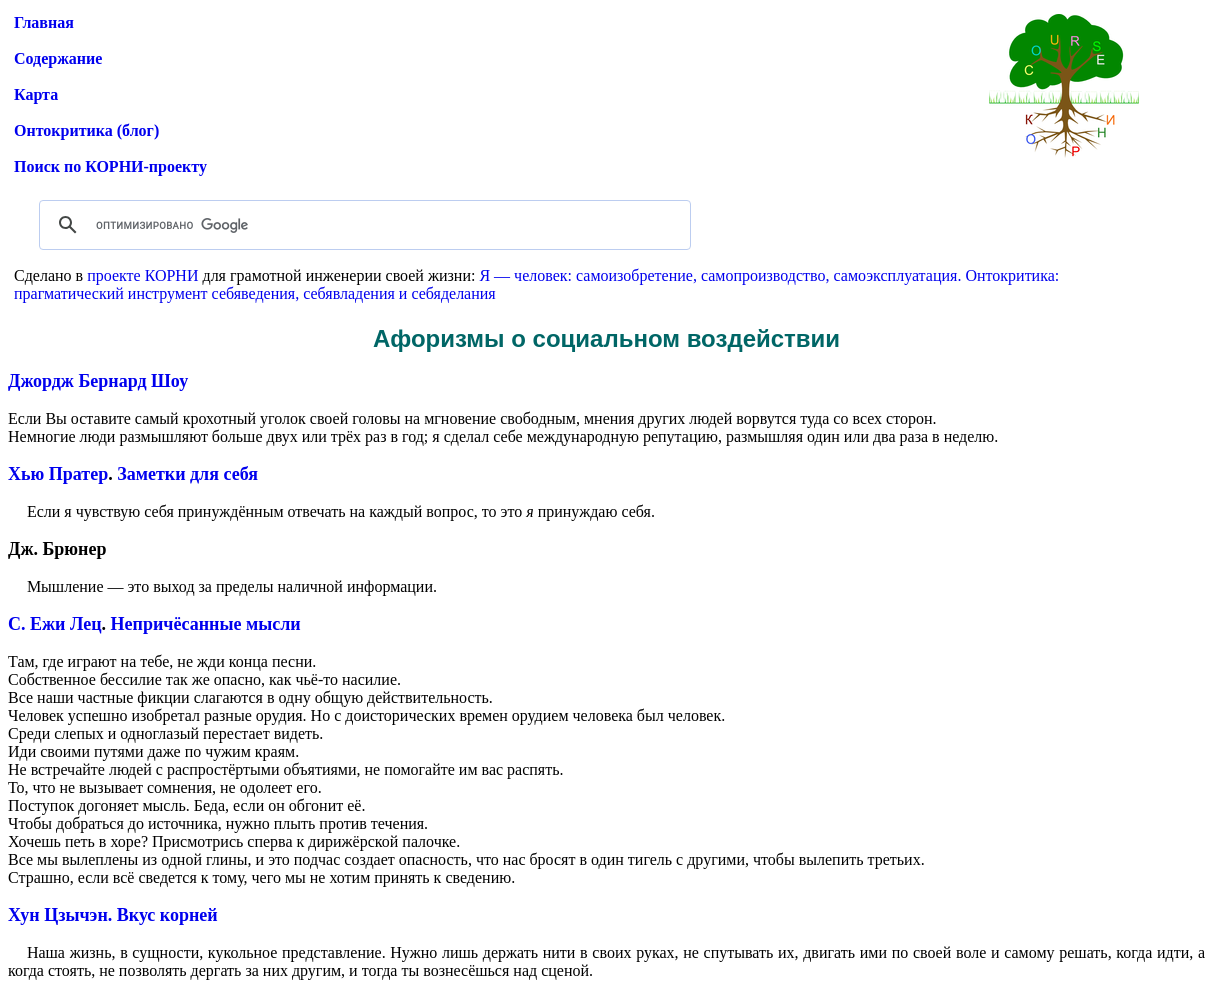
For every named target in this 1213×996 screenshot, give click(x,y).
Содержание (58, 58)
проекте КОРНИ (142, 275)
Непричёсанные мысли (206, 624)
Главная (44, 22)
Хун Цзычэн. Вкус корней (113, 915)
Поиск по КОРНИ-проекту (110, 166)
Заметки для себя (187, 474)
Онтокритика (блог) (86, 130)
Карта (36, 94)
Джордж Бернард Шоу (98, 381)
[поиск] (362, 225)
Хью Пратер (58, 474)
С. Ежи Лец (55, 624)
